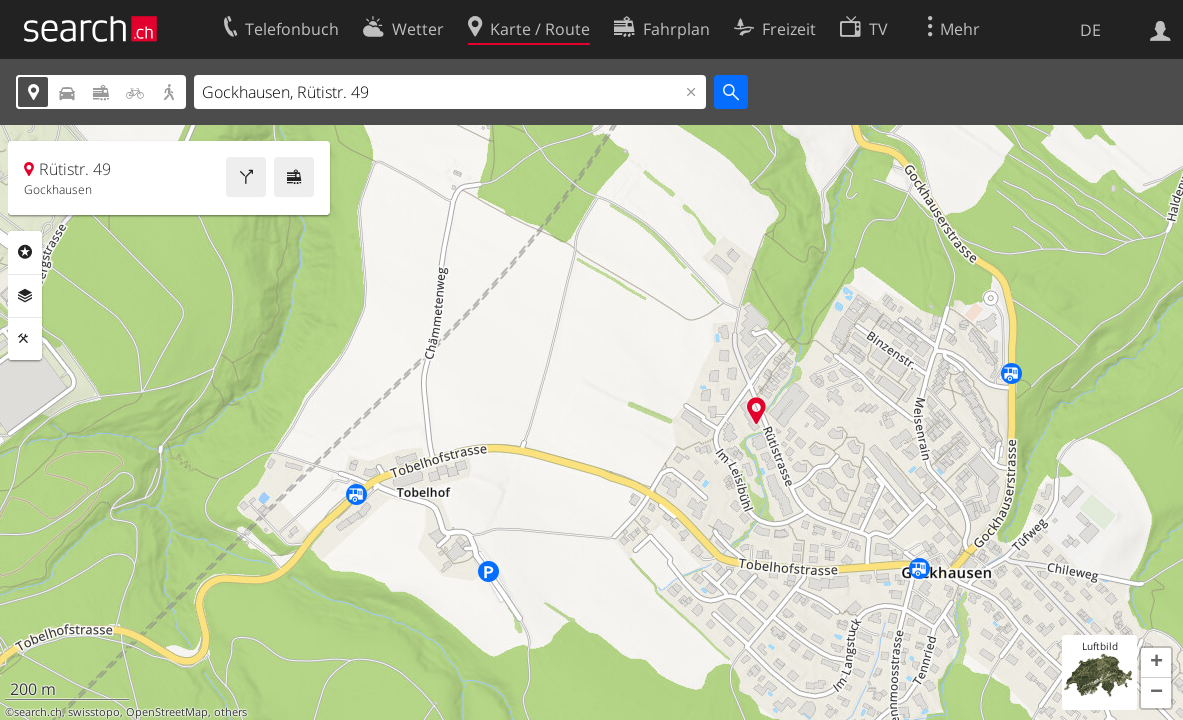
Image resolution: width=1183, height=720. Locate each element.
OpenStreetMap (167, 712)
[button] (1156, 663)
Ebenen (25, 296)
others (230, 712)
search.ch (38, 712)
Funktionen (25, 339)
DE (1090, 30)
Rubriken (25, 252)
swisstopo (94, 712)
